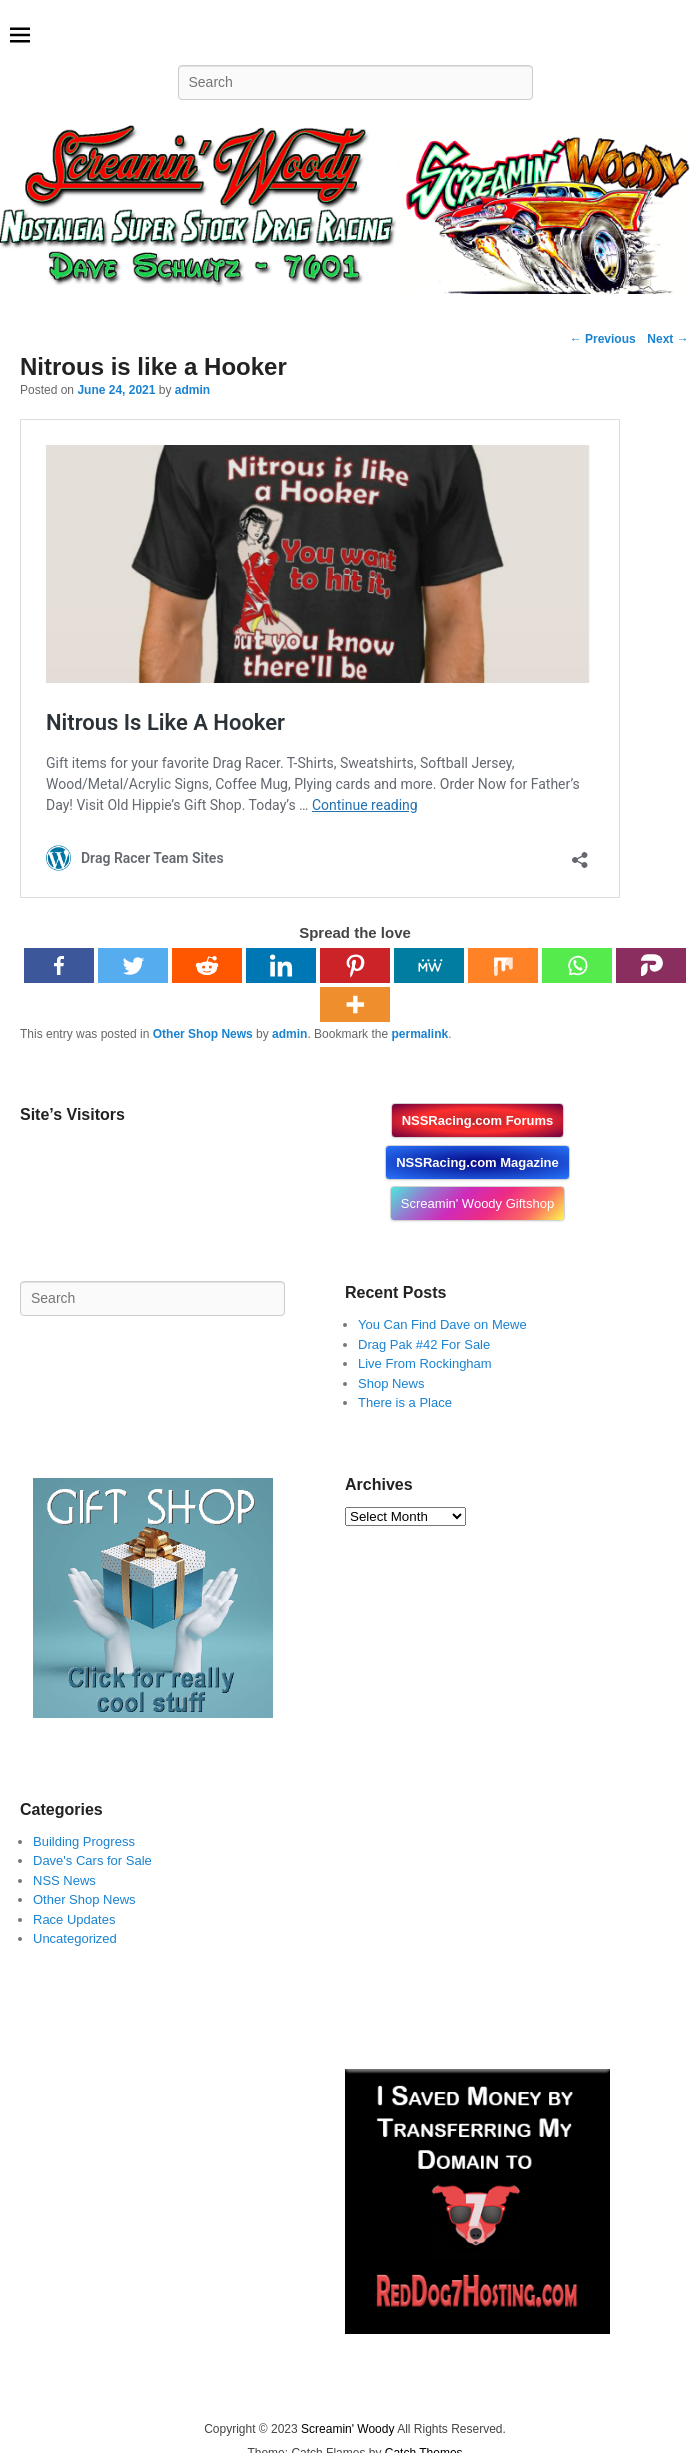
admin (192, 390)
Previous (603, 339)
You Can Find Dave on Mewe (442, 1324)
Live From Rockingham (425, 1363)
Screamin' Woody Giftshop (477, 1203)
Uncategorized (75, 1938)
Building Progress (84, 1841)
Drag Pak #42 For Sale (424, 1344)
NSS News (64, 1880)
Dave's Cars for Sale (92, 1860)
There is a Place (405, 1402)
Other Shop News (203, 1034)
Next (667, 339)
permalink (419, 1034)
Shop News (391, 1383)
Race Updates (74, 1919)
